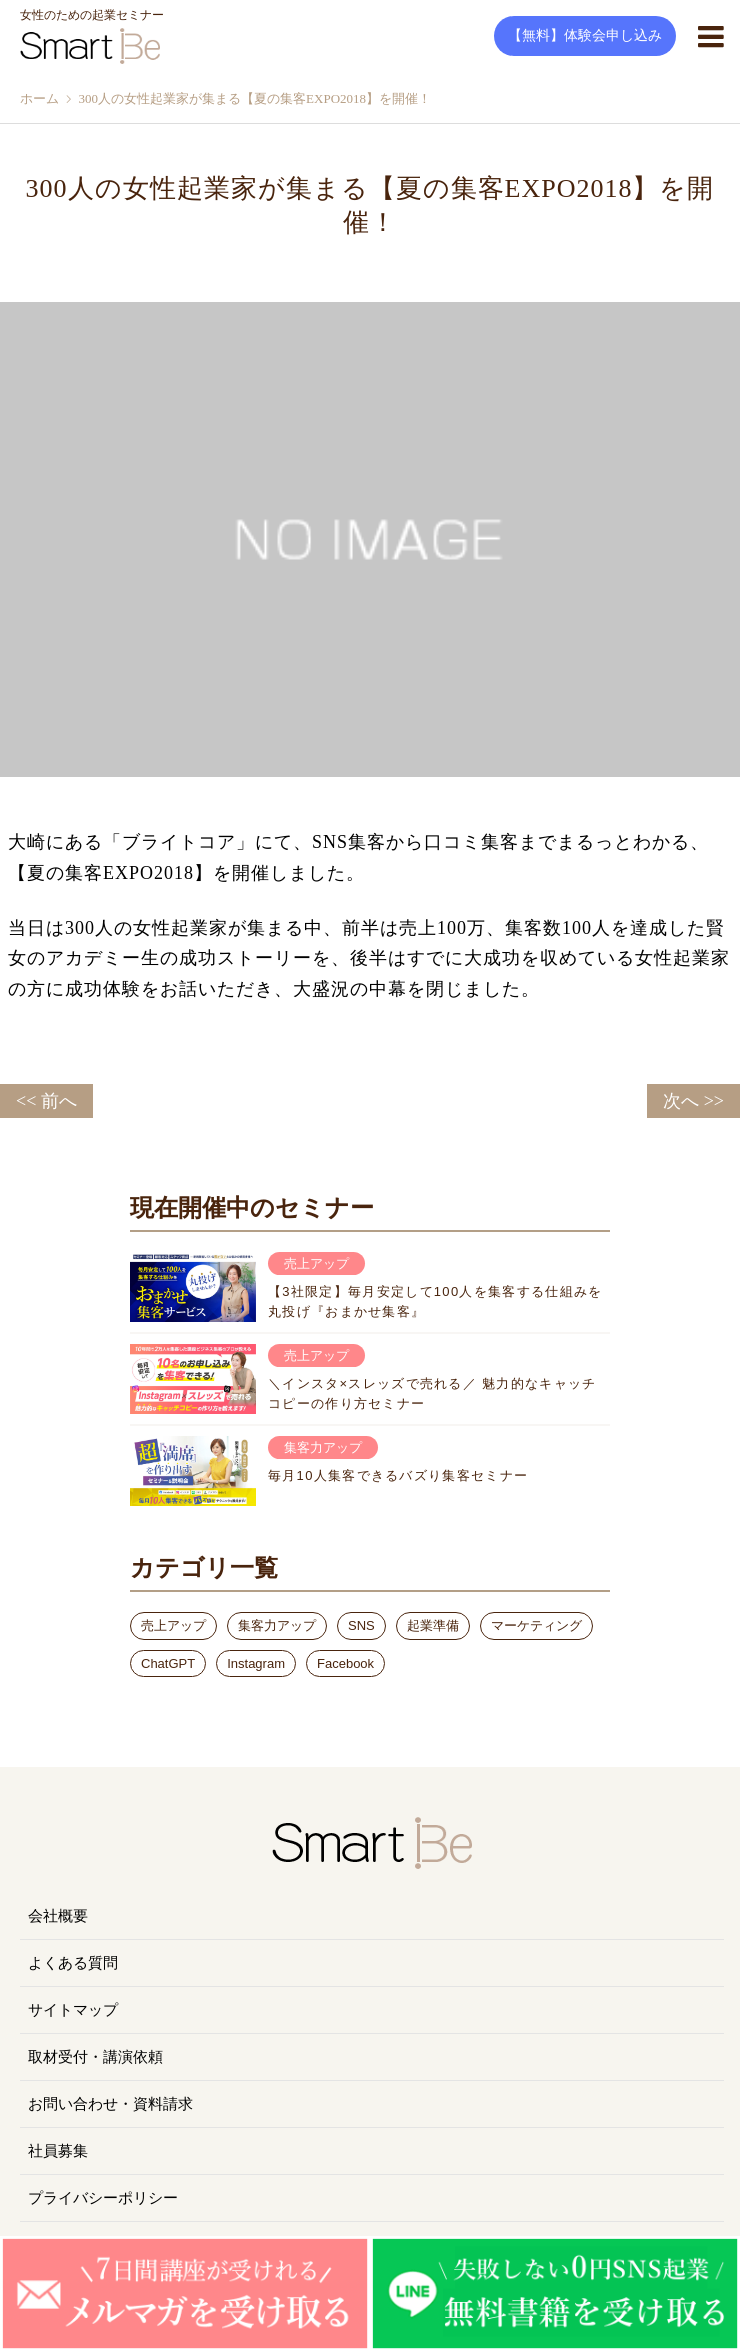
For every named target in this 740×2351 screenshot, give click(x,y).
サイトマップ (73, 2010)
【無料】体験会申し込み (585, 35)
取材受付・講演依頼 (95, 2057)
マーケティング (536, 1625)
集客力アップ (277, 1625)
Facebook (345, 1663)
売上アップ (173, 1625)
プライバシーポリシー (103, 2198)
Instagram (256, 1663)
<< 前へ (46, 1101)
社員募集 (58, 2151)
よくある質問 (73, 1963)
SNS (361, 1625)
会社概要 (58, 1916)
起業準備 (433, 1625)
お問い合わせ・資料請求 (110, 2104)
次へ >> (693, 1101)
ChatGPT (168, 1663)
